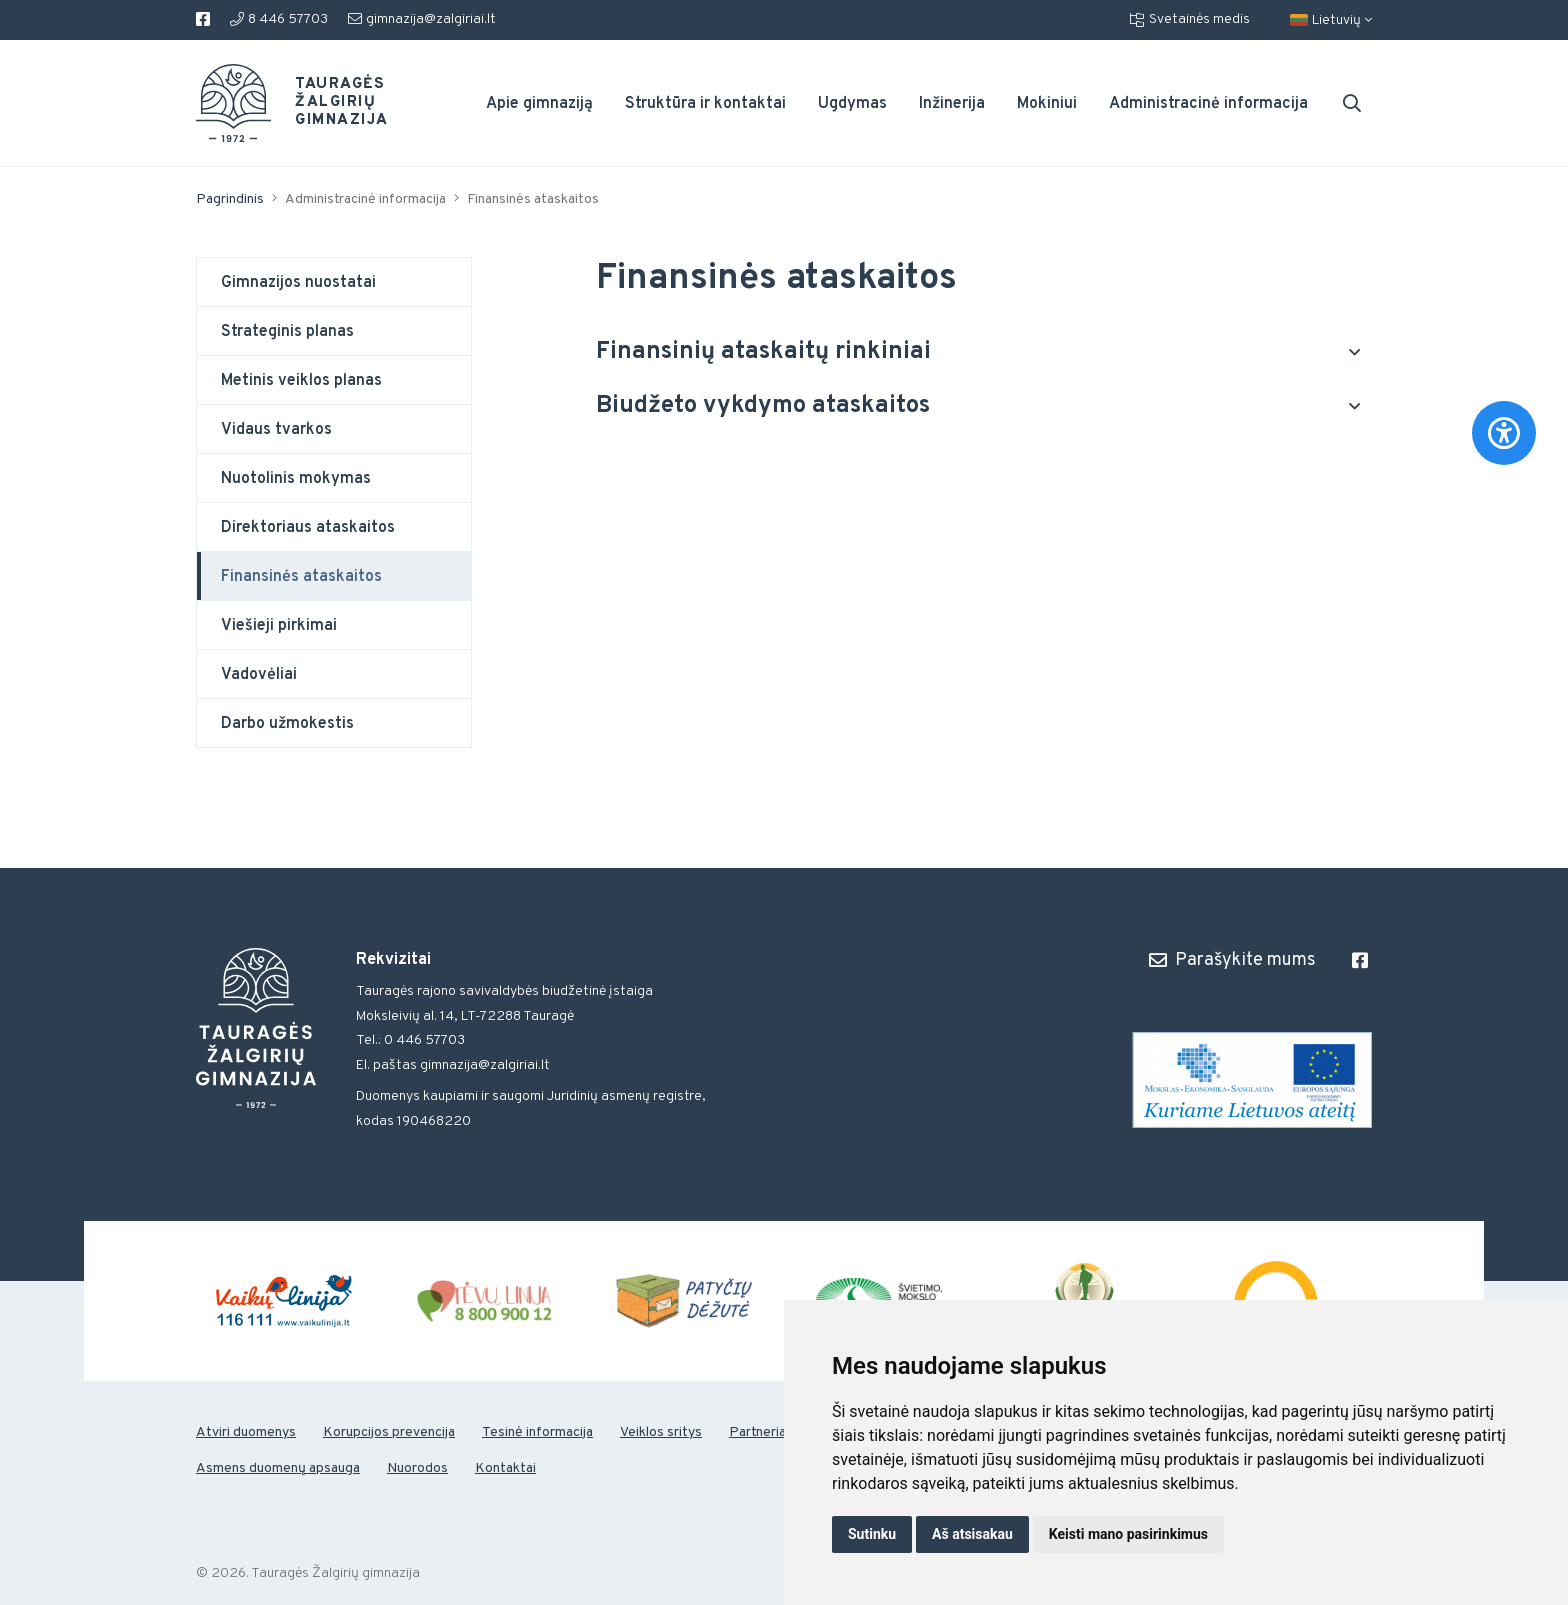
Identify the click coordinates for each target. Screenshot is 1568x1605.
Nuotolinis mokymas (296, 479)
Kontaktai (505, 1468)
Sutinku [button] (872, 1534)
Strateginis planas (287, 332)
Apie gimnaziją (539, 104)
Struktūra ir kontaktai (705, 104)
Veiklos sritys (661, 1432)
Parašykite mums (1232, 960)
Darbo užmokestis (287, 724)
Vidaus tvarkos (276, 430)
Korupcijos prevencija (389, 1432)
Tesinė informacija (537, 1432)
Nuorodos (417, 1468)
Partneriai (759, 1432)
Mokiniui (1047, 104)
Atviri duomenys (246, 1432)
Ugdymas (852, 104)
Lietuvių (1331, 20)
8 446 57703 (279, 19)
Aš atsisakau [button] (972, 1534)
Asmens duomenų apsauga (278, 1468)
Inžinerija (952, 104)
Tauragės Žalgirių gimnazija (330, 103)
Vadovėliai (259, 675)
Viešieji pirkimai (279, 626)
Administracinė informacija (1208, 104)
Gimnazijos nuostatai (298, 283)
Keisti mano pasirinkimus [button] (1128, 1534)
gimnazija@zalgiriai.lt (422, 19)
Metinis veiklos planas (301, 381)
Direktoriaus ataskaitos (308, 528)
